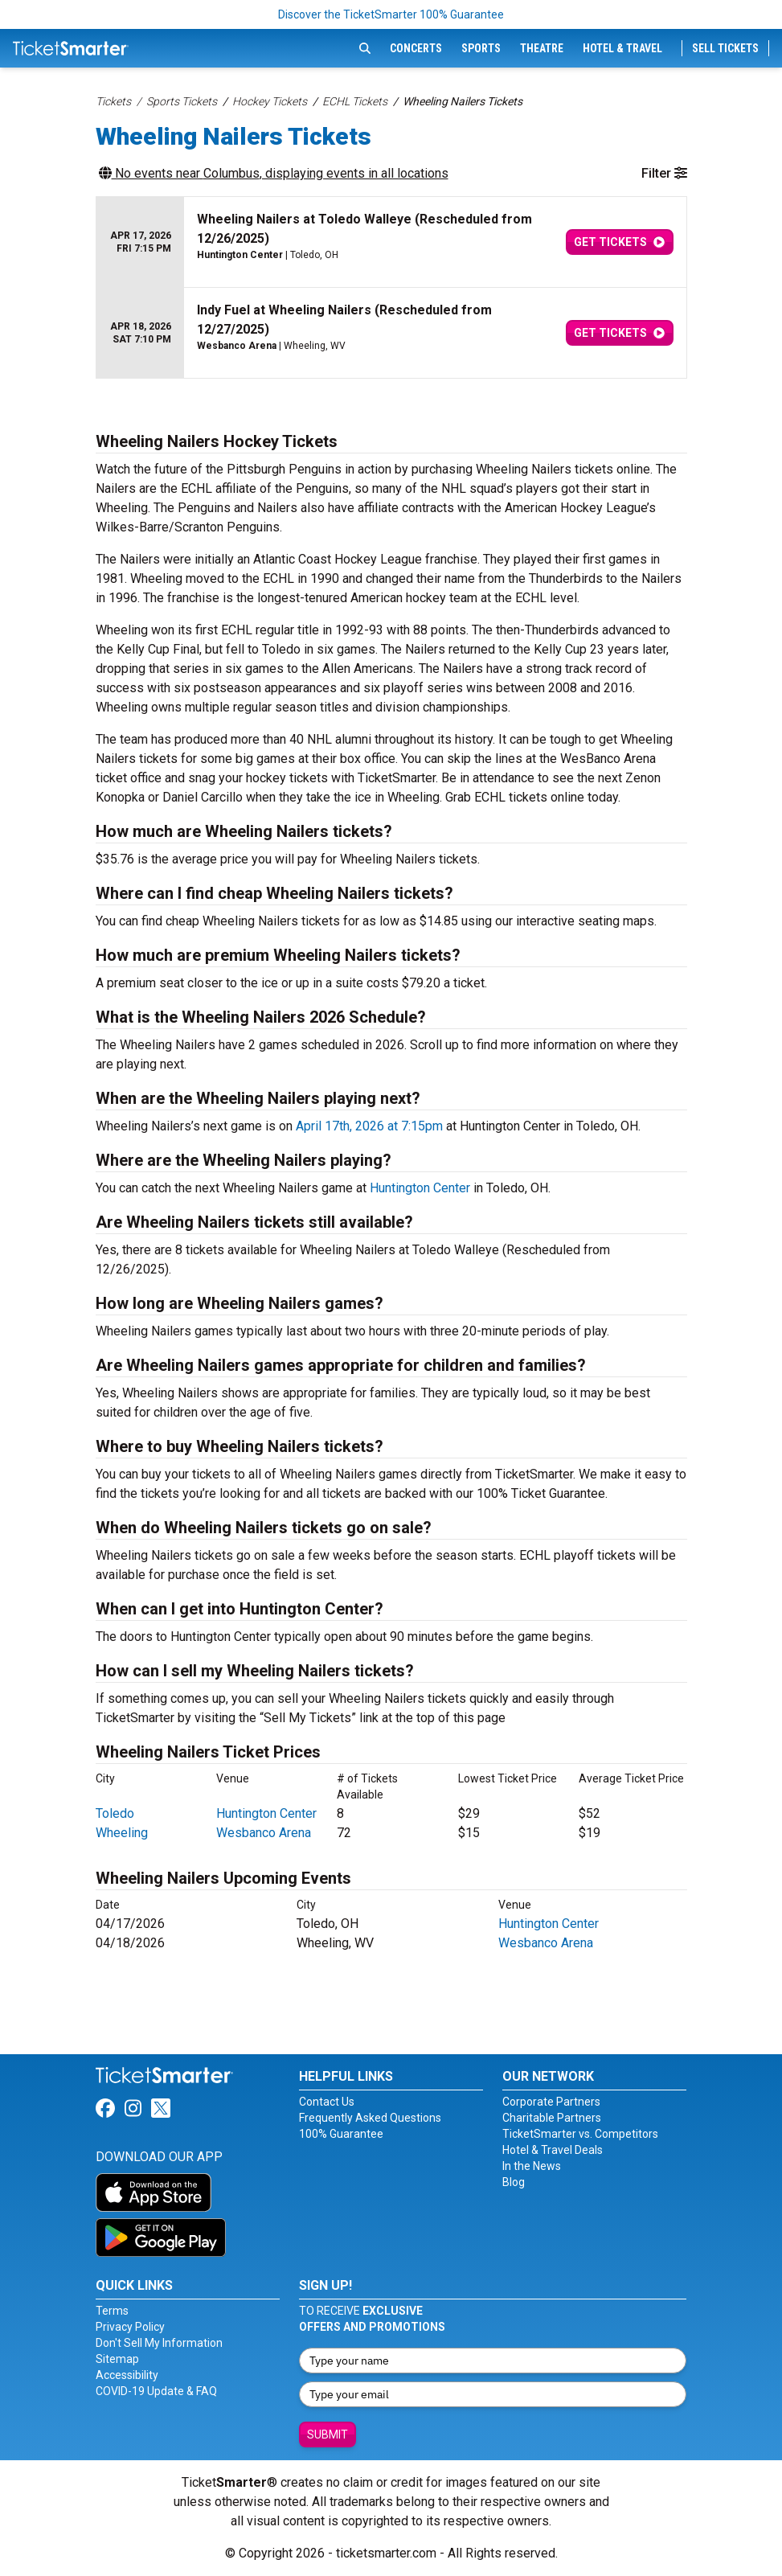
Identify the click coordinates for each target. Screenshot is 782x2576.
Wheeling (122, 1832)
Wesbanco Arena (263, 1832)
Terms (112, 2310)
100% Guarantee (341, 2133)
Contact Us (326, 2101)
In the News (531, 2166)
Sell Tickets (725, 48)
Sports (481, 48)
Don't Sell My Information (159, 2342)
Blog (513, 2182)
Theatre (541, 48)
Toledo (115, 1813)
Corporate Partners (551, 2101)
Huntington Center (420, 1188)
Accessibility (127, 2375)
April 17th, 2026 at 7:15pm (369, 1126)
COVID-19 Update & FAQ (156, 2391)
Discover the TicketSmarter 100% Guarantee (391, 14)
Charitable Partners (551, 2117)
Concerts (416, 48)
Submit (327, 2434)
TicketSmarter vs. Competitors (580, 2133)
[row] (391, 242)
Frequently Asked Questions (370, 2117)
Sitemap (117, 2358)
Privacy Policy (130, 2326)
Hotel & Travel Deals (552, 2149)
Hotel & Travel (622, 48)
